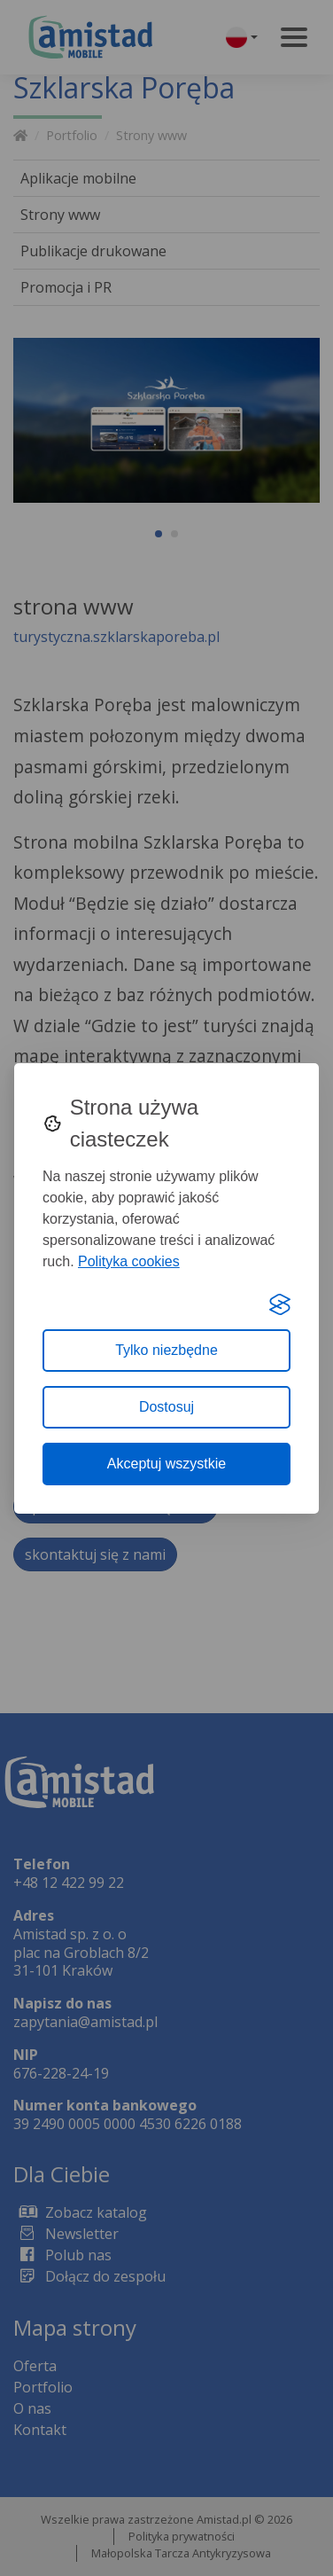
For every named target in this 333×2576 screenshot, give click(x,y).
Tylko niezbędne (166, 1350)
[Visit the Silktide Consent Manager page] (279, 1304)
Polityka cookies (129, 1261)
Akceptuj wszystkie (166, 1463)
